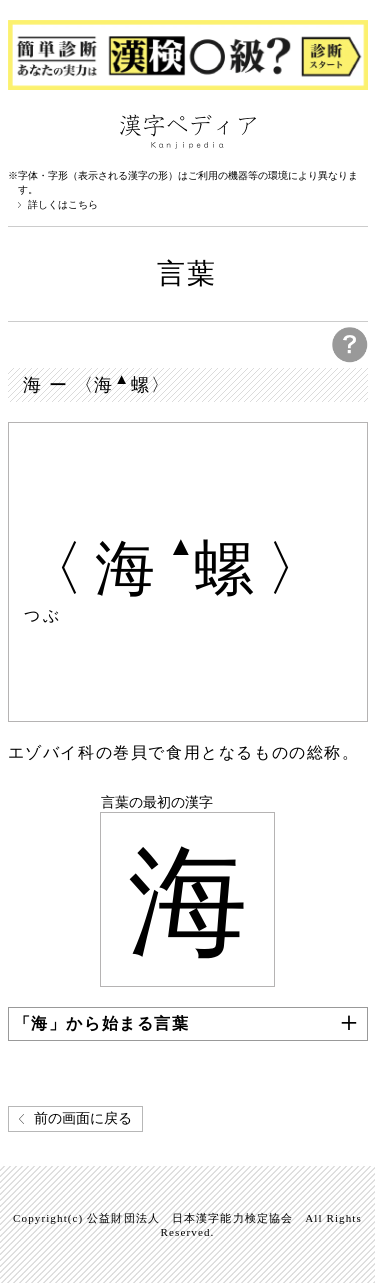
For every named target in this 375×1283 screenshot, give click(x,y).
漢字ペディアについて (28, 130)
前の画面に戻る (83, 1118)
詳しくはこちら (63, 205)
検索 (348, 130)
